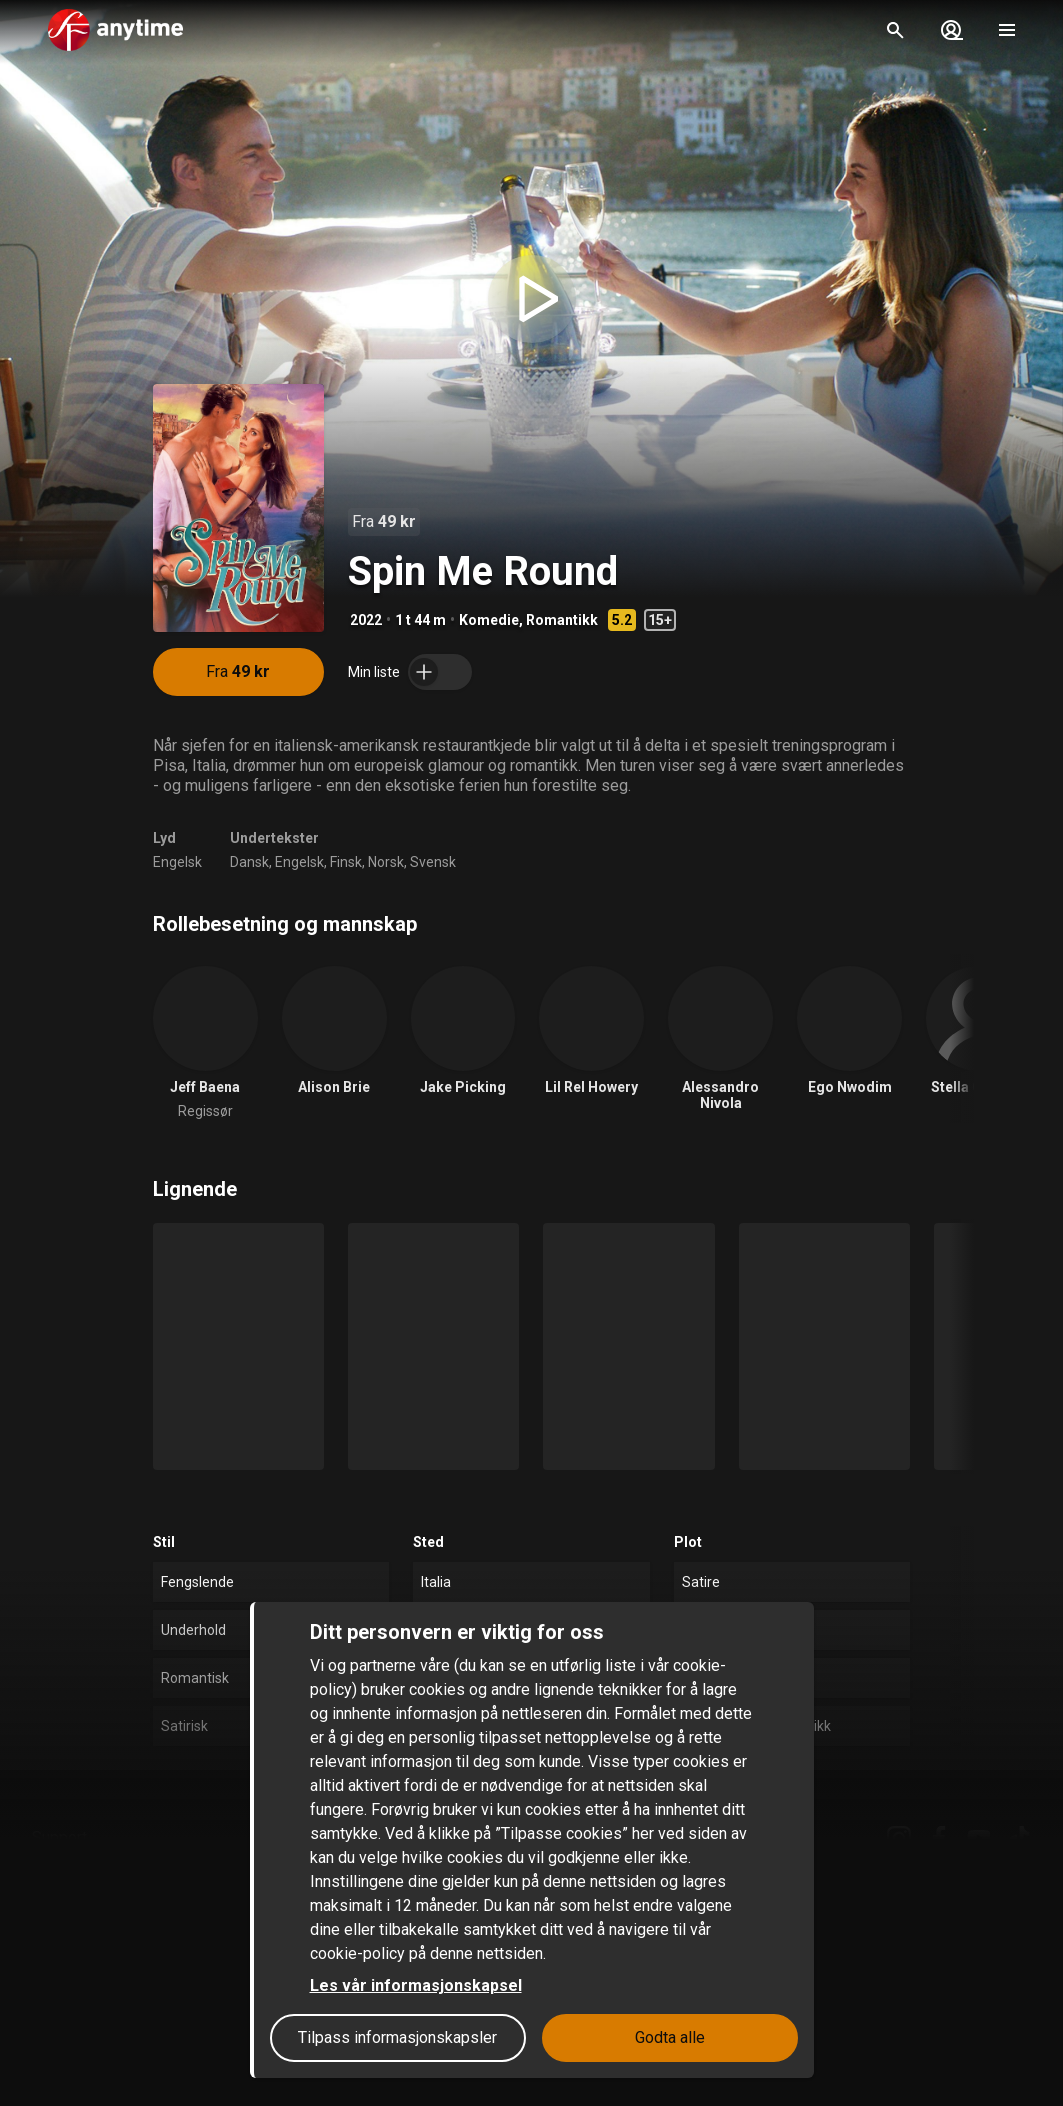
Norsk (386, 862)
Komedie (489, 620)
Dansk (249, 862)
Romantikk (562, 620)
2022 (366, 620)
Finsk (346, 862)
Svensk (433, 862)
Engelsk (177, 862)
